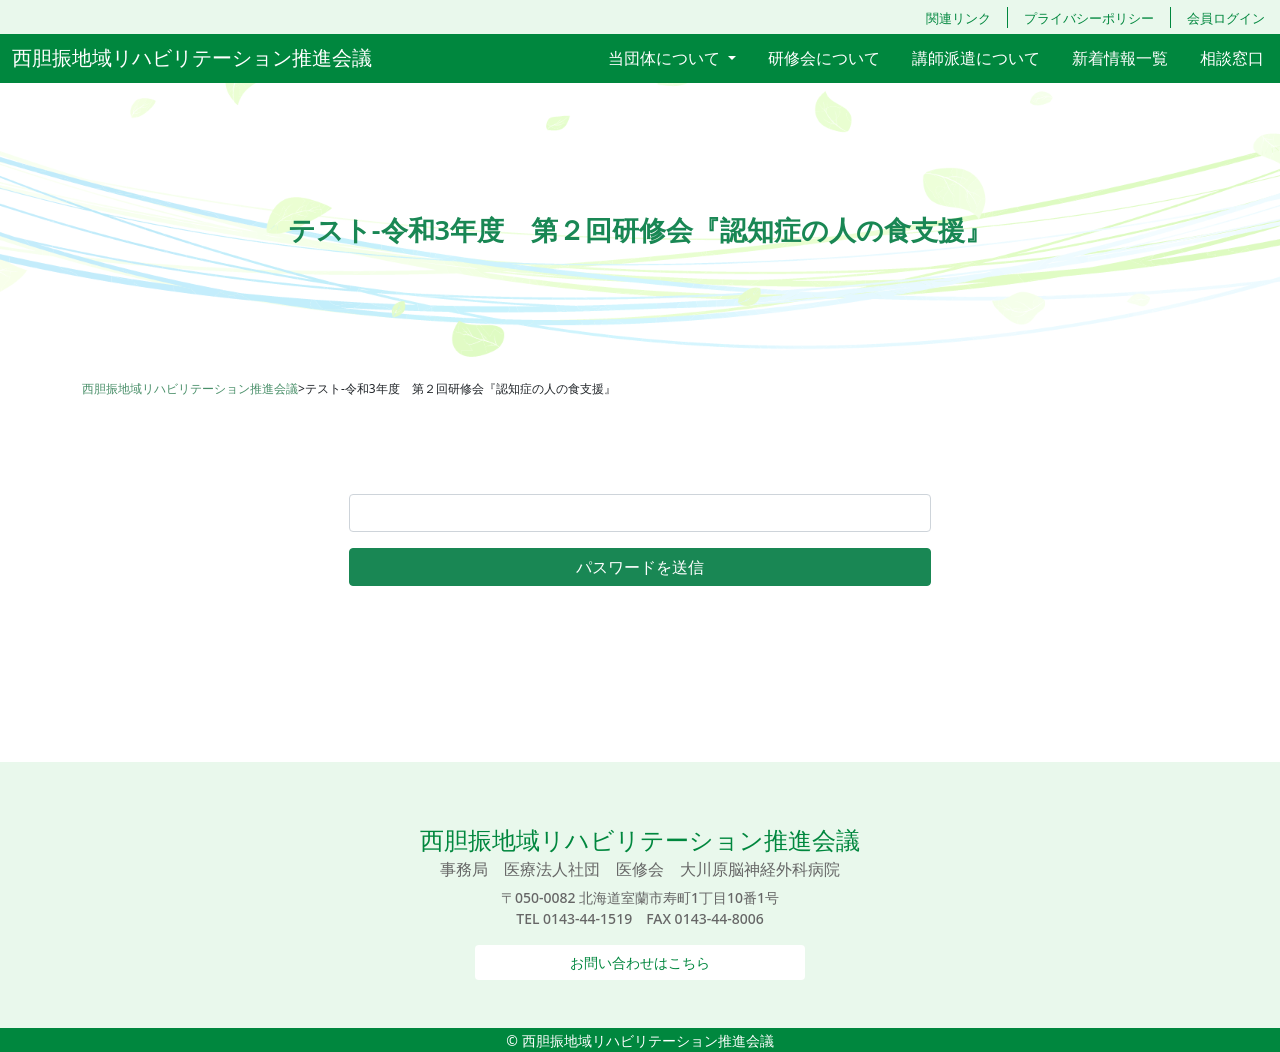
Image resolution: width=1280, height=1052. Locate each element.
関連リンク (958, 18)
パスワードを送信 (640, 567)
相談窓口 (1232, 58)
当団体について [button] (666, 58)
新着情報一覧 (1120, 58)
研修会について (824, 58)
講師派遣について (976, 58)
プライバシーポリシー (1089, 18)
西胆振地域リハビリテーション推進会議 (192, 57)
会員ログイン (1226, 18)
